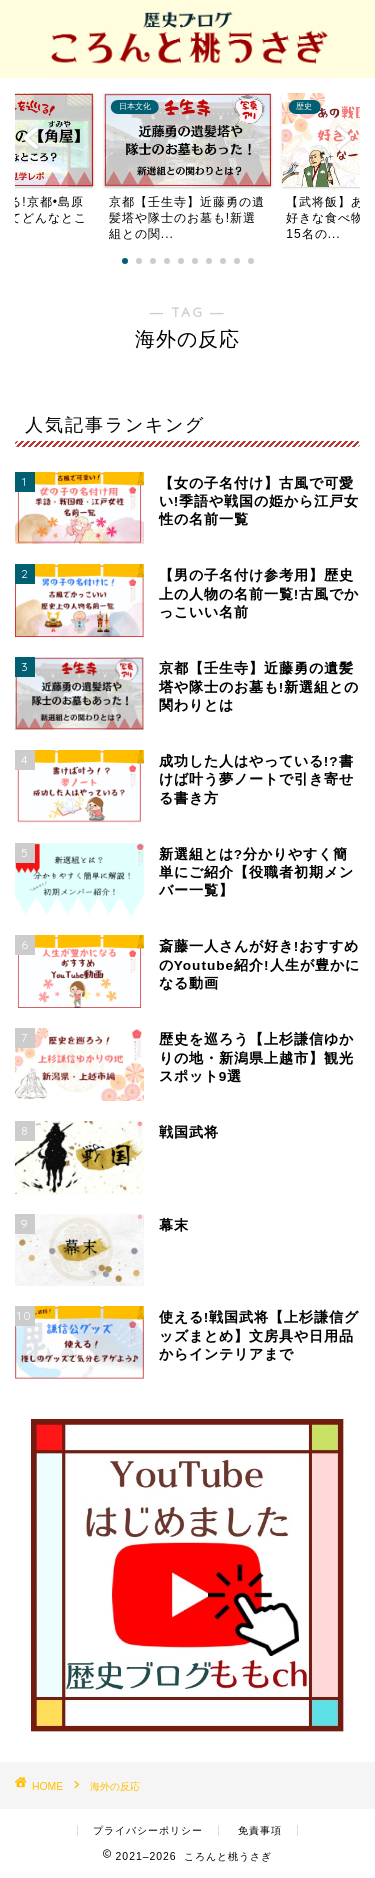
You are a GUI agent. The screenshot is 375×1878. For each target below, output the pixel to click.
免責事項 (260, 1830)
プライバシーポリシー (148, 1830)
